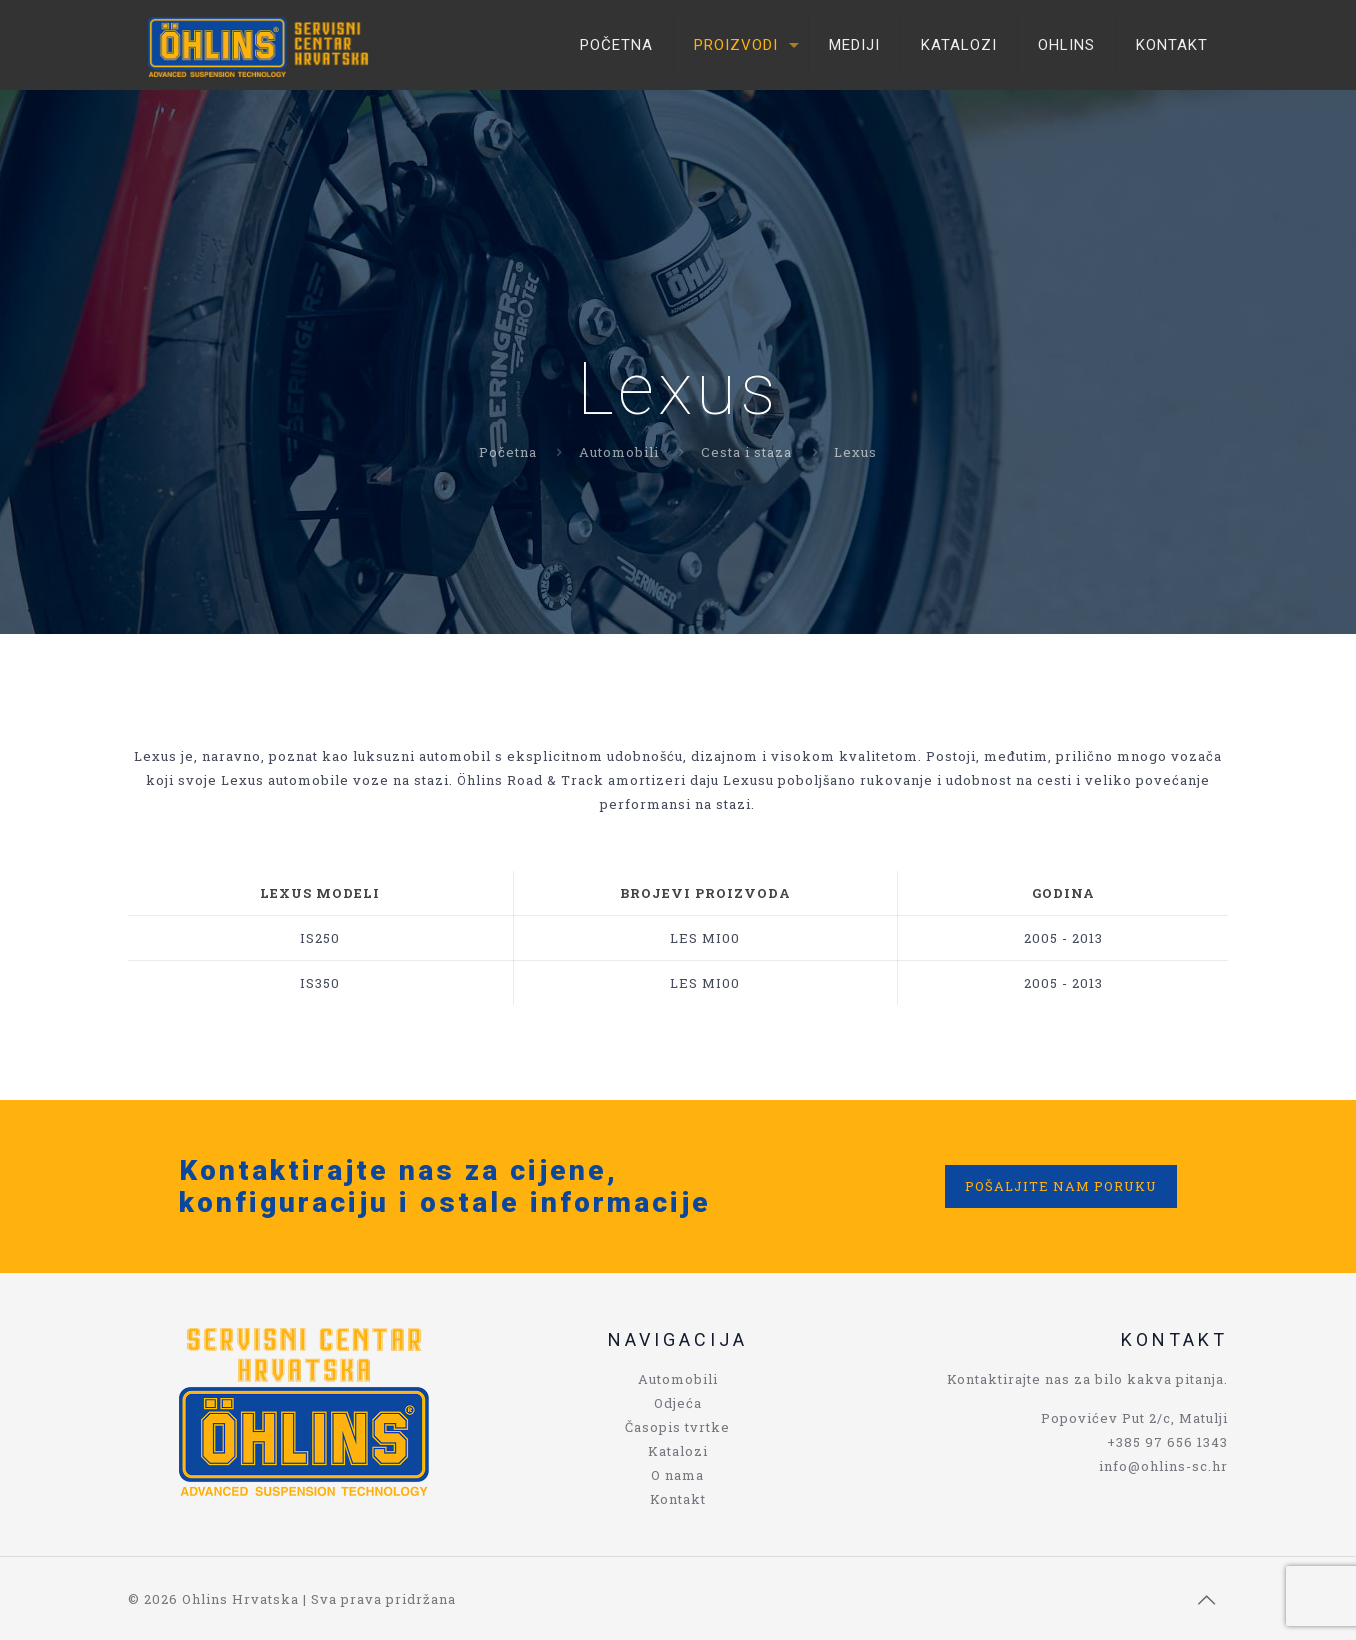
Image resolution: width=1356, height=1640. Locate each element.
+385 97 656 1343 (1167, 1442)
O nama (677, 1475)
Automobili (619, 452)
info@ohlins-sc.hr (1163, 1466)
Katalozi (678, 1451)
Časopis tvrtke (677, 1427)
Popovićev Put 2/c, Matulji (1134, 1418)
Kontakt (678, 1499)
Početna (508, 452)
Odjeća (678, 1403)
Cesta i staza (746, 452)
